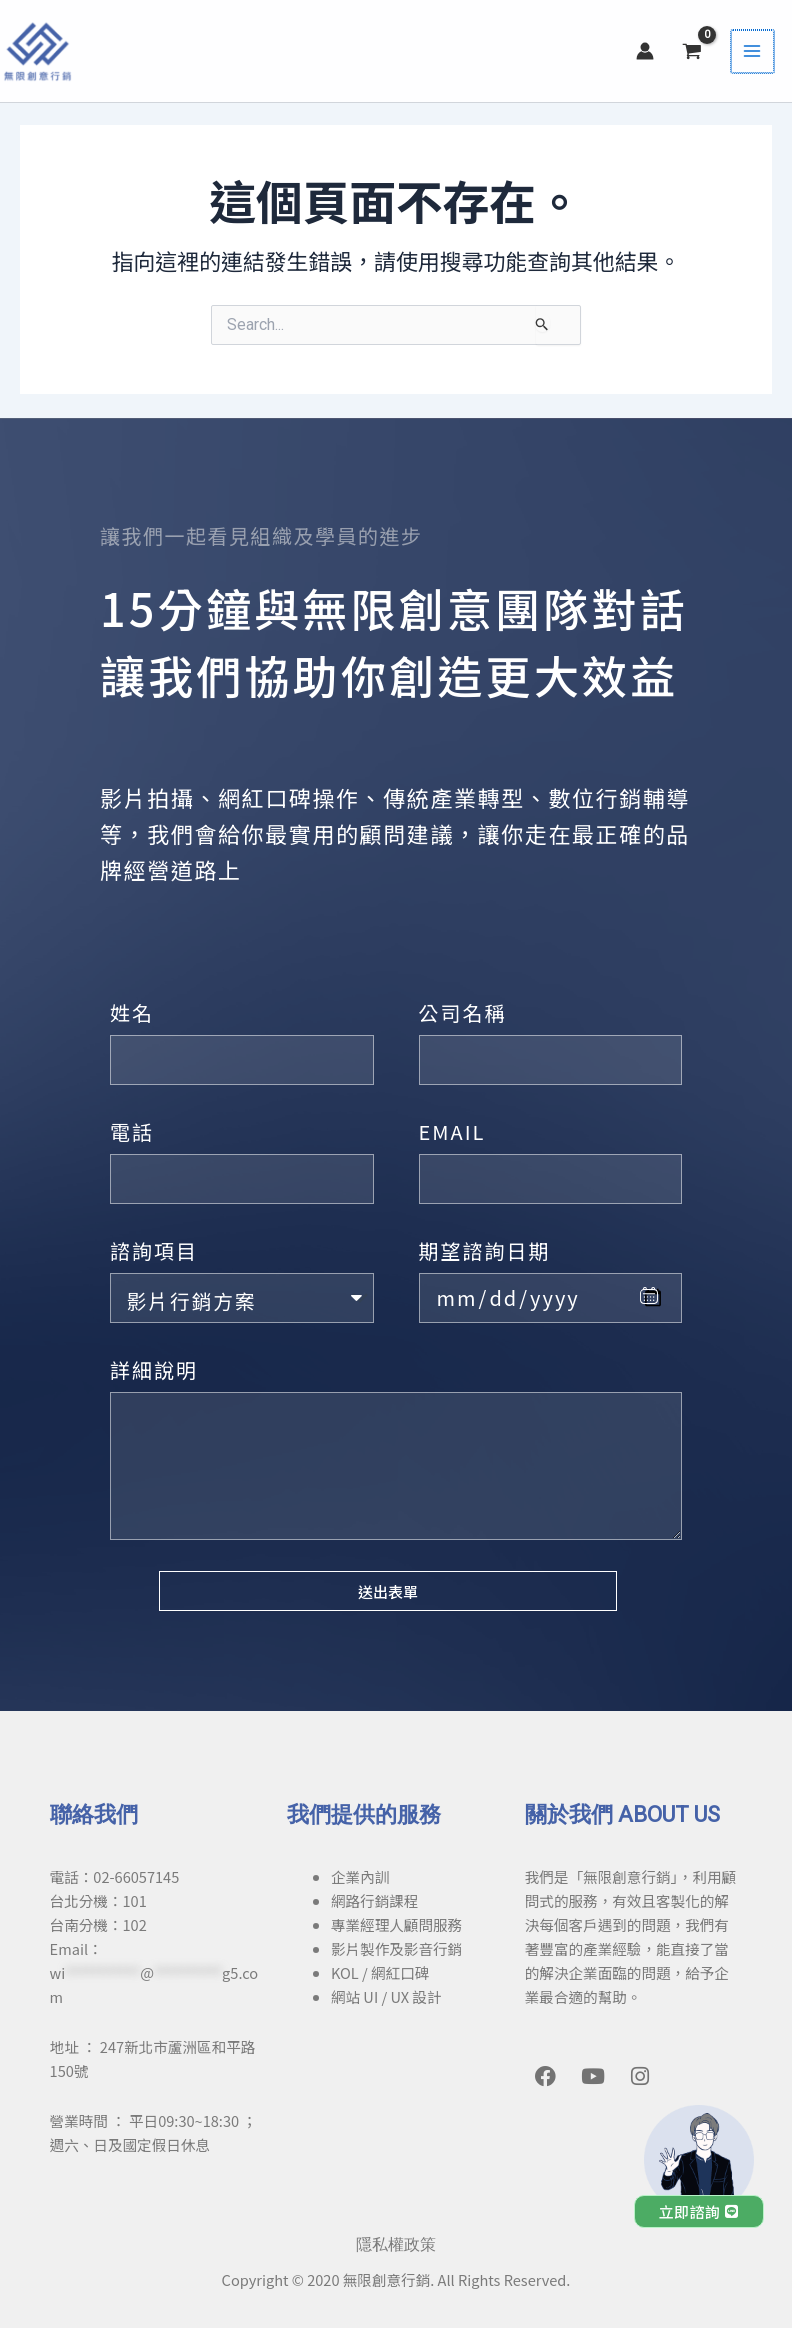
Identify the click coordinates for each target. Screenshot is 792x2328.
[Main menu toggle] (756, 52)
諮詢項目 (154, 1250)
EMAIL (452, 1131)
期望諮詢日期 (485, 1250)
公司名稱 (463, 1012)
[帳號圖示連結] (651, 52)
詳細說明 (154, 1369)
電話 (132, 1131)
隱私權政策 (396, 2244)
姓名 (132, 1012)
